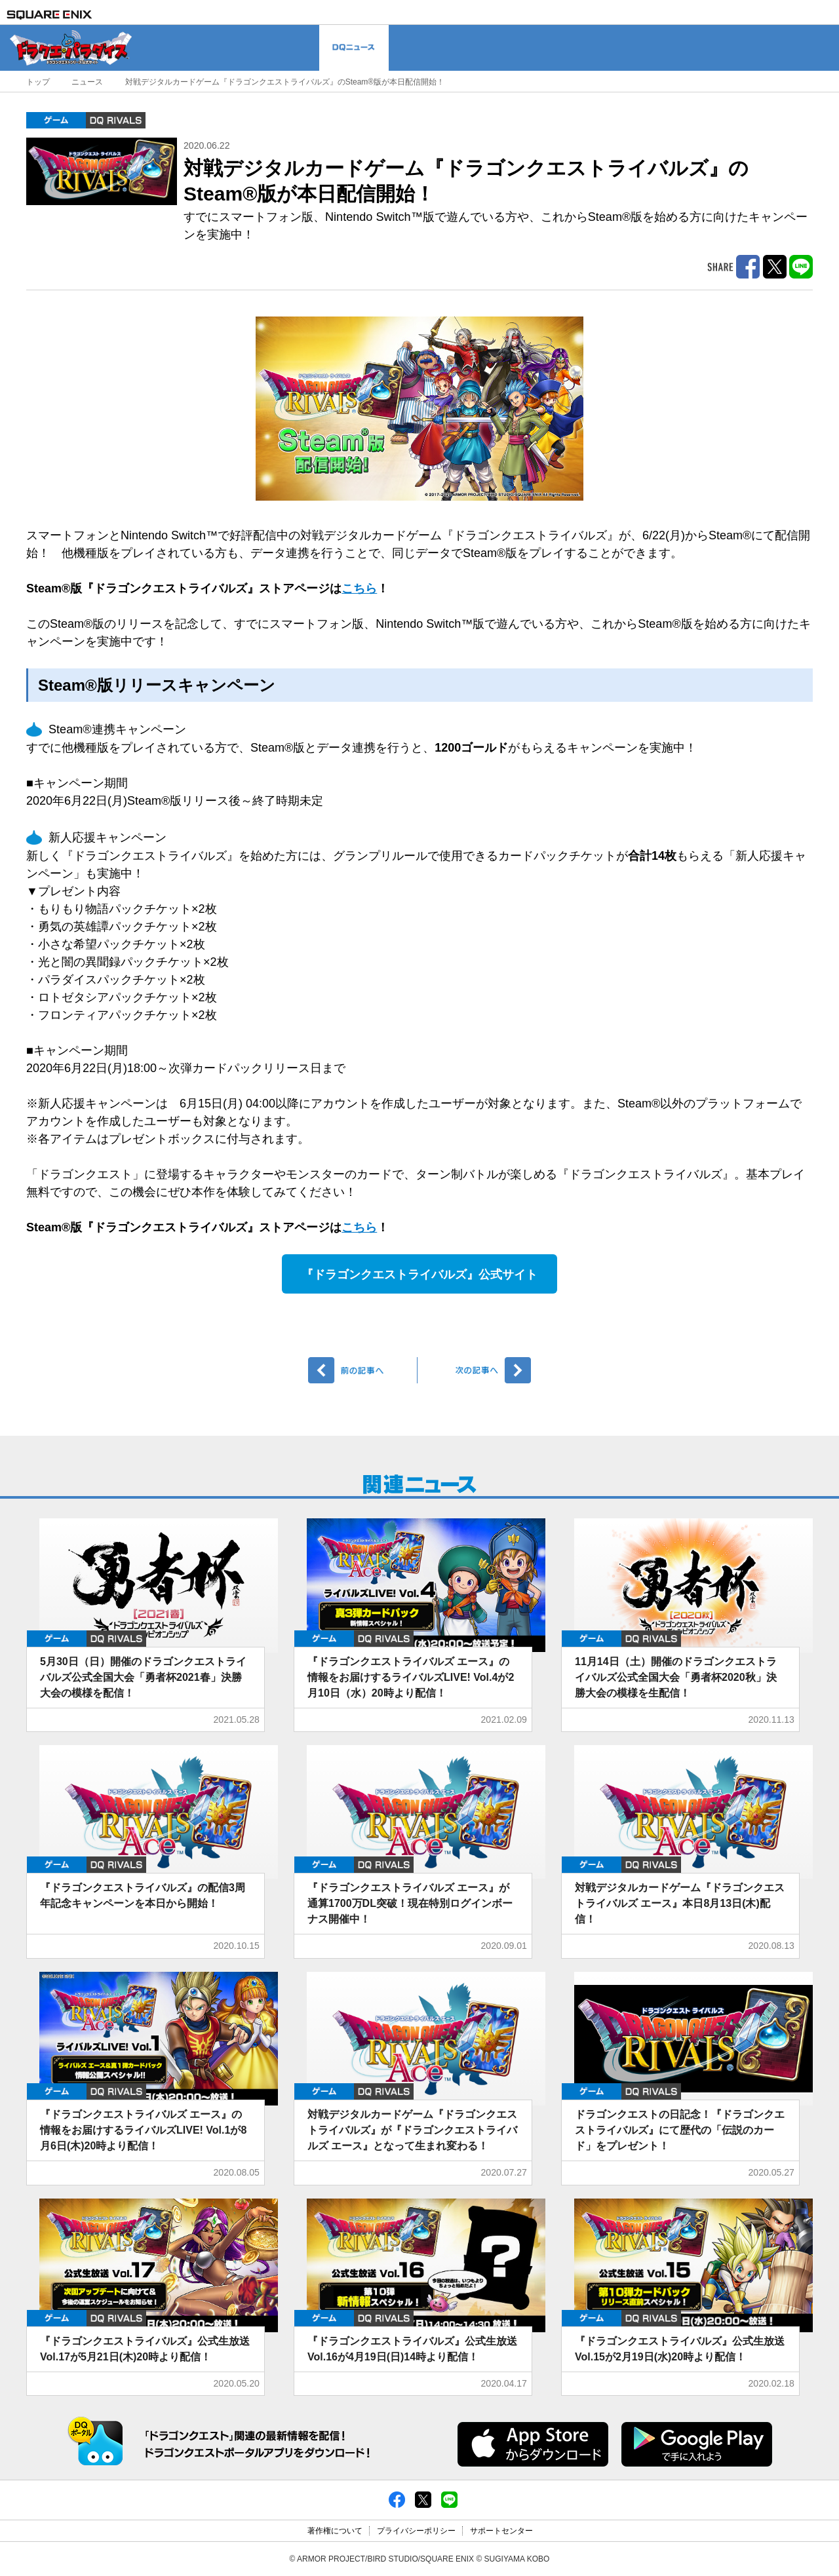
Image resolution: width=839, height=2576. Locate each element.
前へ (363, 1370)
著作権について (334, 2530)
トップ (38, 82)
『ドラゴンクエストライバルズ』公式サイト (419, 1274)
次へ (476, 1370)
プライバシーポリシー (416, 2530)
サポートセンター (501, 2530)
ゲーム (56, 120)
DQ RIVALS (116, 120)
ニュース (87, 82)
